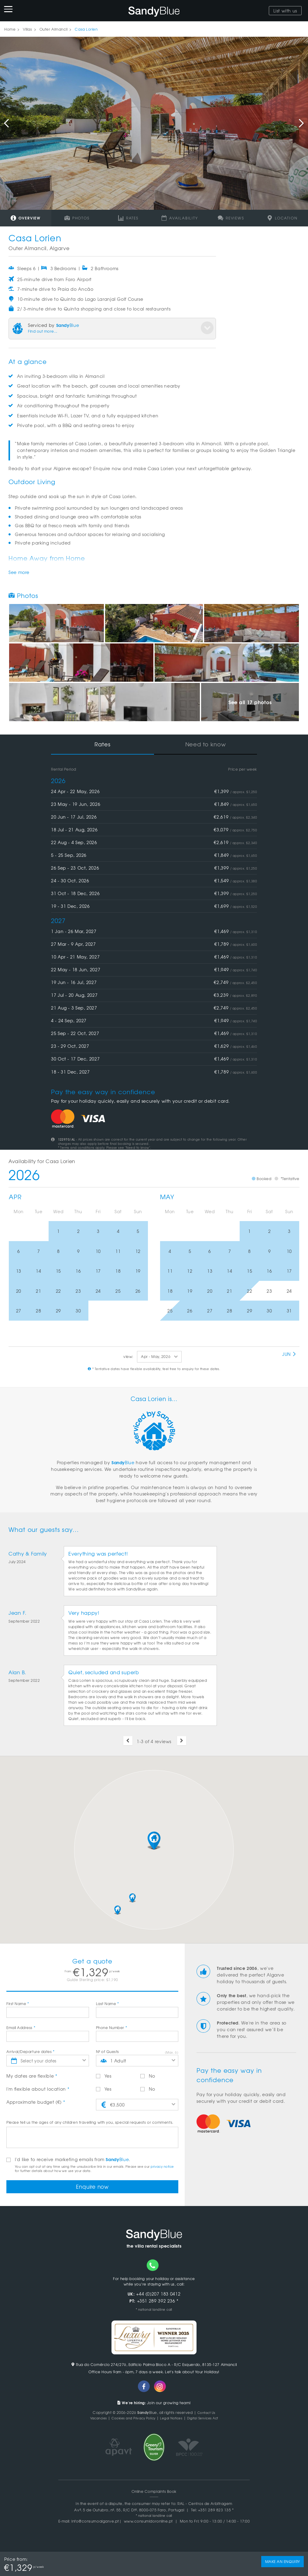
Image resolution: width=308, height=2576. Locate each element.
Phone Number (111, 2027)
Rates (128, 218)
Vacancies (90, 2420)
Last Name (107, 2003)
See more (19, 572)
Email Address (20, 2027)
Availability (179, 218)
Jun (289, 1354)
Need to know (205, 744)
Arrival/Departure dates (30, 2051)
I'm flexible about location (37, 2089)
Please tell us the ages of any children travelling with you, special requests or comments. (89, 2122)
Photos (76, 218)
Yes (103, 2076)
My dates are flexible (31, 2076)
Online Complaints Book (154, 2493)
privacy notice (162, 2166)
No (147, 2076)
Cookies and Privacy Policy (130, 2420)
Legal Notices (173, 2420)
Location (282, 218)
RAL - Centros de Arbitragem (204, 2505)
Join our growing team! (154, 2404)
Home (9, 29)
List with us (285, 11)
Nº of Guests (107, 2051)
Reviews (231, 218)
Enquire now (92, 2187)
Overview (26, 218)
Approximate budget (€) (35, 2102)
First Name (17, 2003)
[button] (154, 1840)
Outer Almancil (53, 29)
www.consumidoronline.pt (148, 2523)
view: (128, 1356)
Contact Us (206, 2414)
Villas (27, 29)
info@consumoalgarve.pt (95, 2523)
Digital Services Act (209, 2420)
